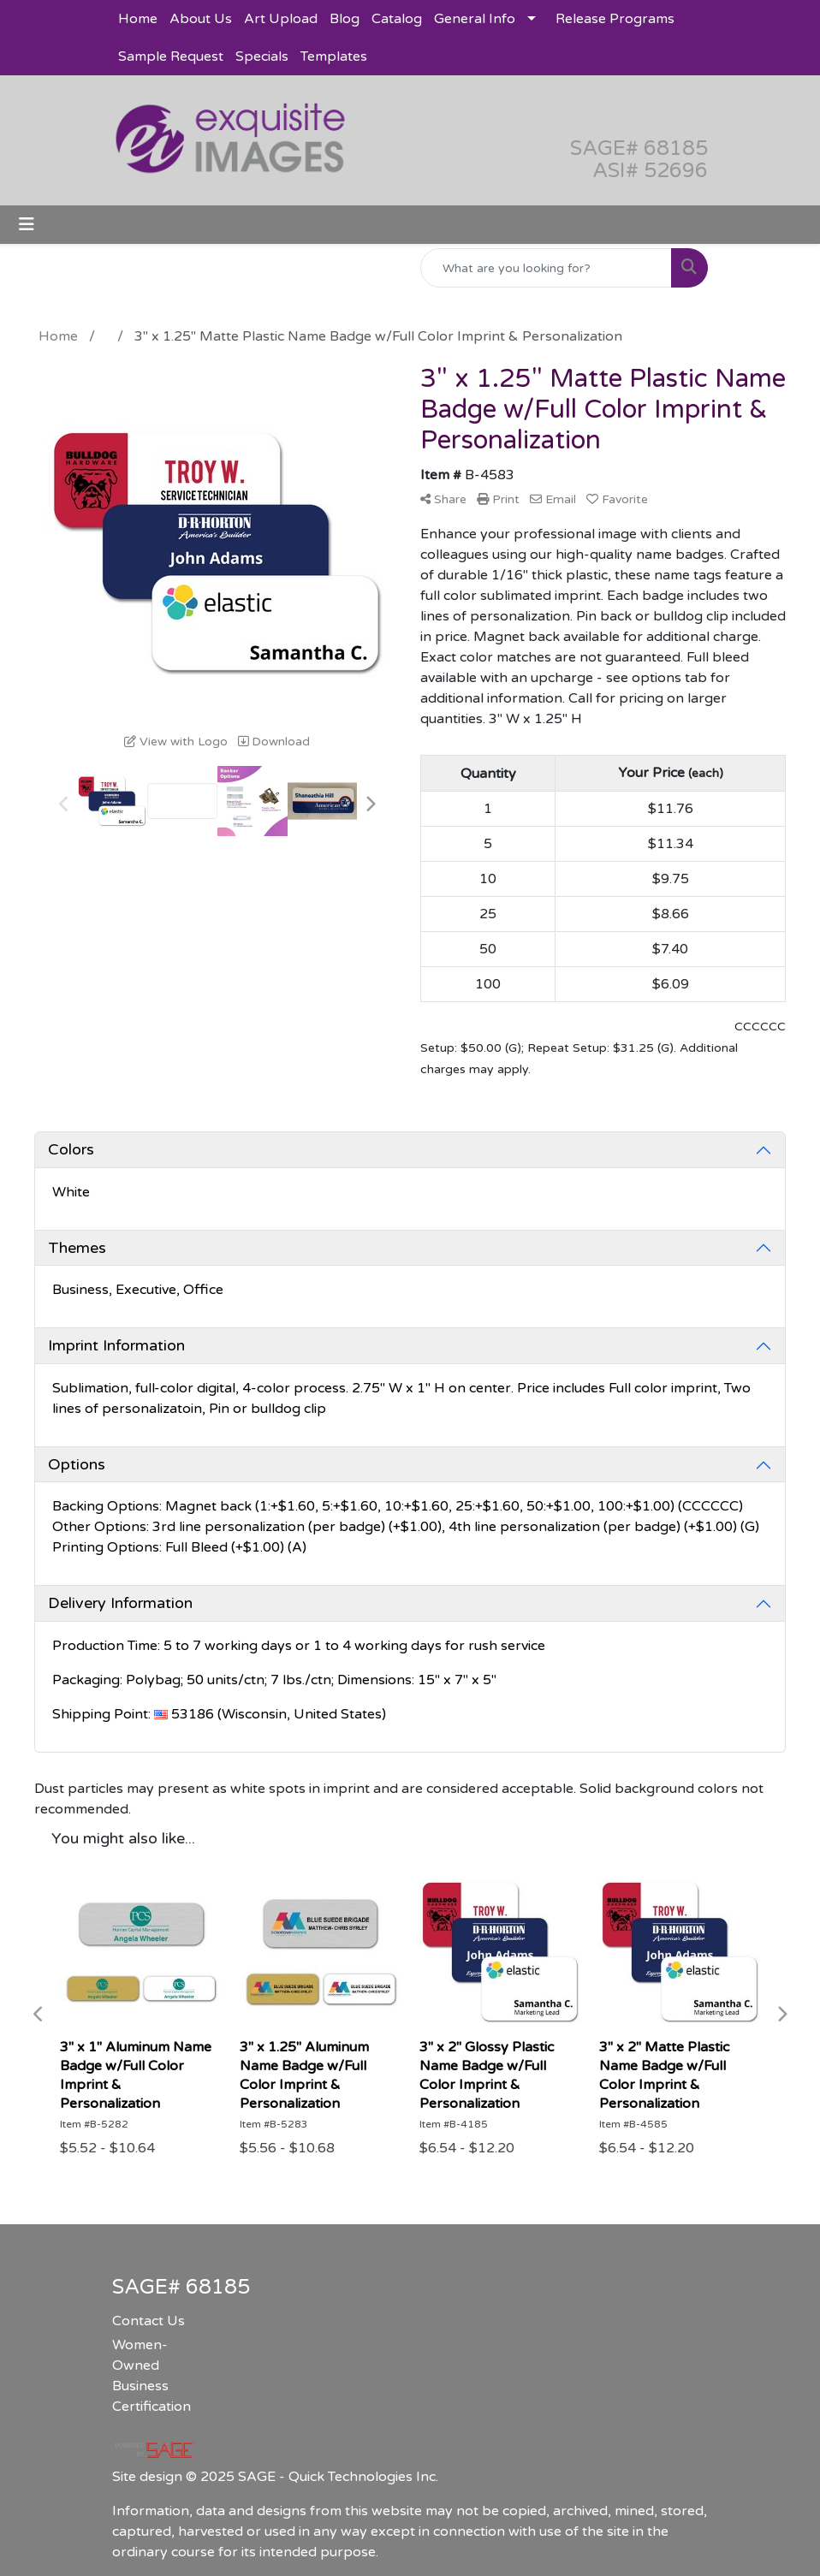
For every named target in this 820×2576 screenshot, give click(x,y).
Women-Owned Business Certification (151, 2375)
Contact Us (148, 2321)
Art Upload (281, 18)
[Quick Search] (546, 268)
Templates (333, 56)
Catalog (396, 18)
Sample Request (170, 56)
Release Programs (615, 18)
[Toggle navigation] (27, 224)
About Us (200, 18)
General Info (474, 18)
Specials (261, 56)
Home (137, 18)
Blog (344, 18)
